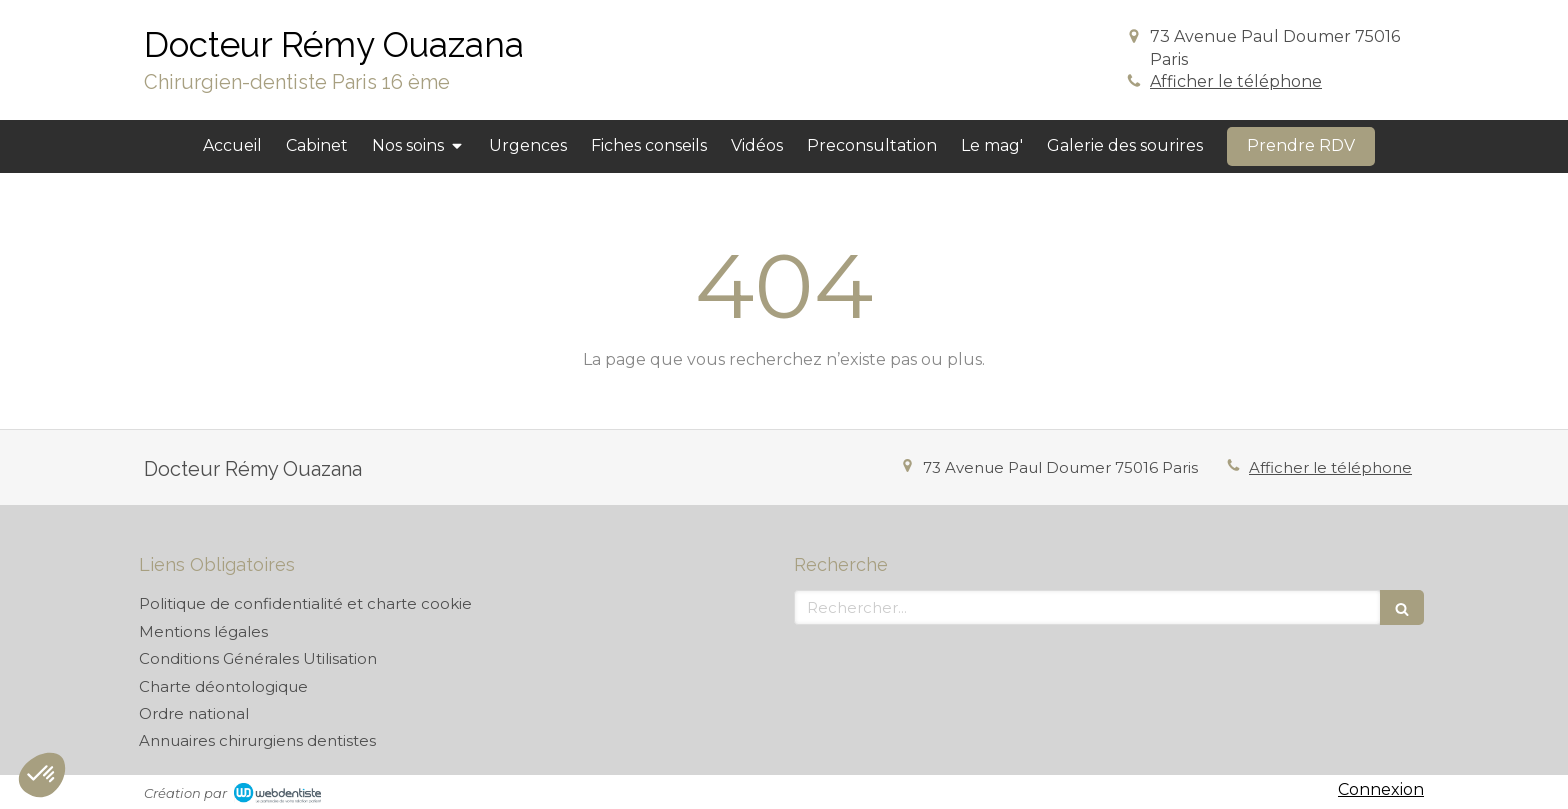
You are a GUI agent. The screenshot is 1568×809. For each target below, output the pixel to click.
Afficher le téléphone (1236, 81)
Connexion (1381, 789)
